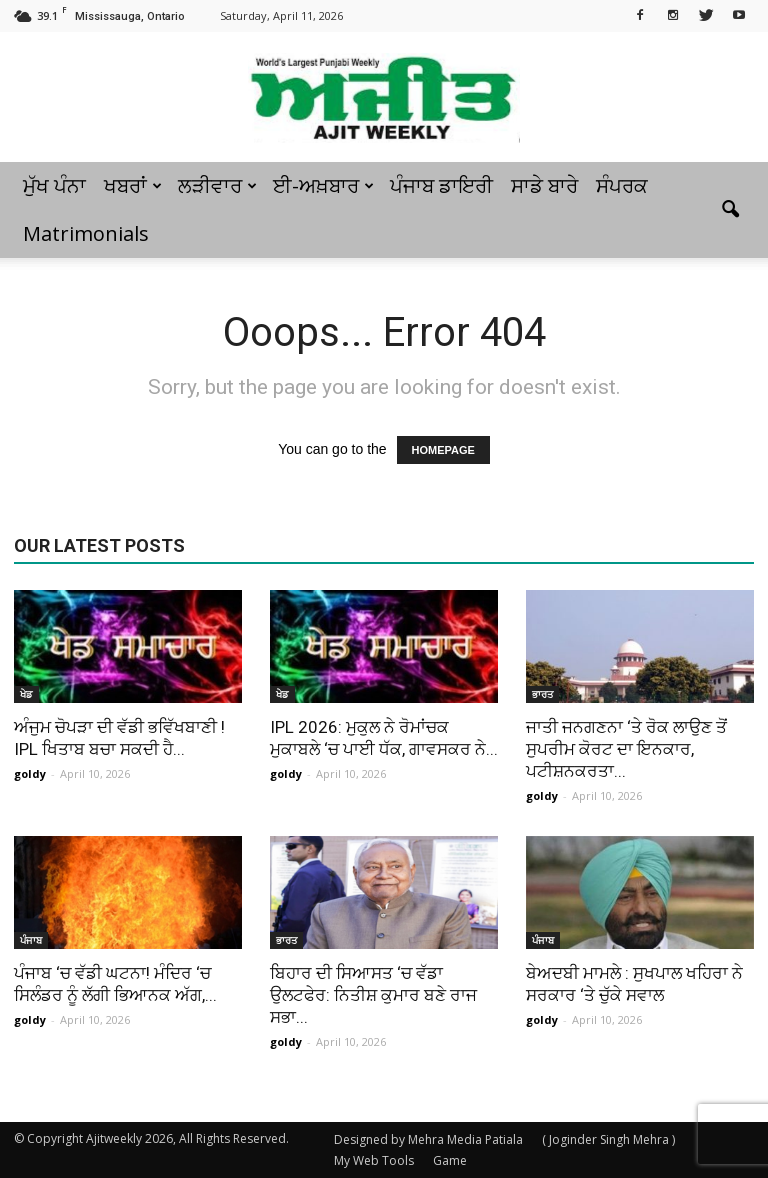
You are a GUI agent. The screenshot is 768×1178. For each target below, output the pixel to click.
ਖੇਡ (26, 694)
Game (450, 1160)
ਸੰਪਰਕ (622, 185)
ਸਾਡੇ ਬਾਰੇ (544, 185)
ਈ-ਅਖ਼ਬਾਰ (323, 185)
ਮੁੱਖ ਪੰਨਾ (54, 185)
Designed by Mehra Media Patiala (428, 1139)
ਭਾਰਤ (542, 694)
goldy (30, 773)
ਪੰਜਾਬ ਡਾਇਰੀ (441, 185)
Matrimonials (86, 233)
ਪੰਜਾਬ (31, 940)
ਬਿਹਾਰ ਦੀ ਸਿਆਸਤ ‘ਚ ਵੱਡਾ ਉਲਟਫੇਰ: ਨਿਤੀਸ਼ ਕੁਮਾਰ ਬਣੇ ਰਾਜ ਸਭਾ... (373, 995)
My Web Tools (374, 1160)
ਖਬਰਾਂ (133, 185)
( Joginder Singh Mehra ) (608, 1139)
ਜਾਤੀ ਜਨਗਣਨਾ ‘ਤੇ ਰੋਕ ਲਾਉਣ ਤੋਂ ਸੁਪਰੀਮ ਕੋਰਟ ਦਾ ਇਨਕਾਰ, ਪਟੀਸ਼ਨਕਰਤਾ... (626, 749)
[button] (730, 210)
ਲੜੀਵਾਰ (217, 185)
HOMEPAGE (443, 450)
